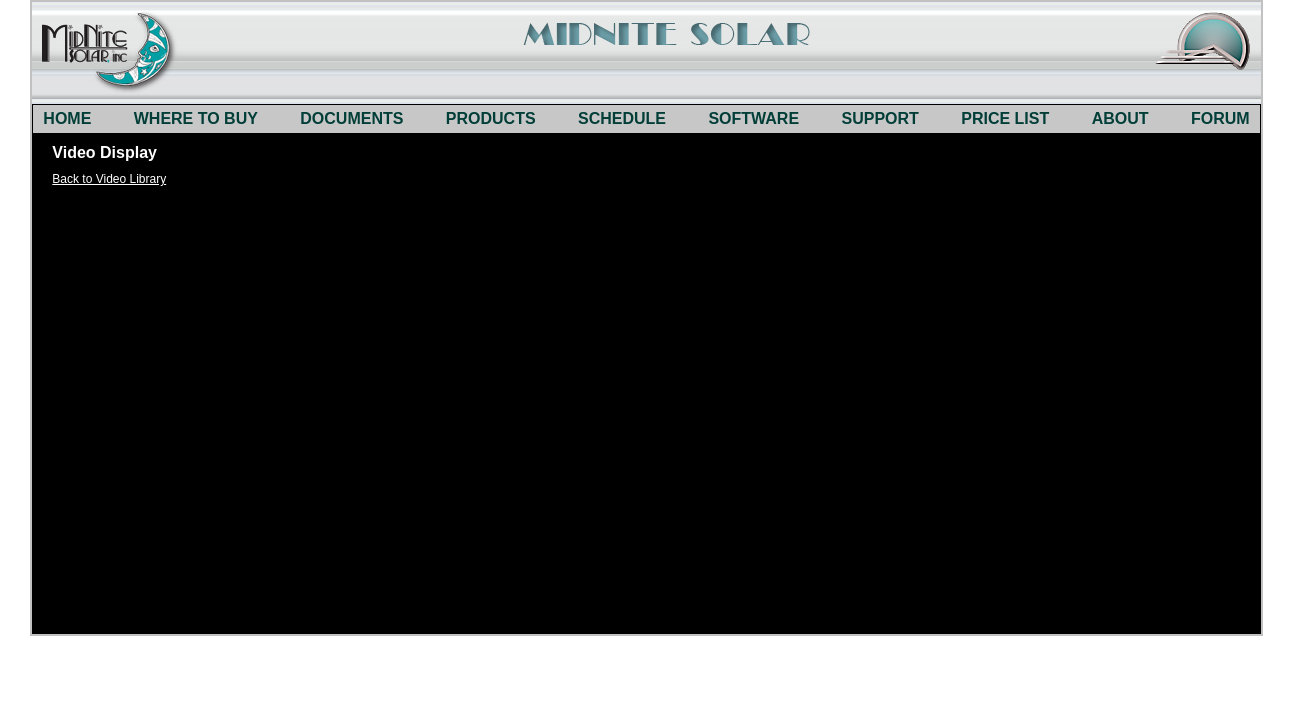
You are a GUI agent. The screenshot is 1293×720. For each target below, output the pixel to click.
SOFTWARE (753, 118)
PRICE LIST (1005, 118)
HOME (67, 118)
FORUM (1220, 118)
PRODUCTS (491, 118)
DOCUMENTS (351, 118)
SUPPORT (880, 118)
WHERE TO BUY (196, 118)
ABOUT (1120, 118)
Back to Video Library (109, 179)
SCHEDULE (622, 118)
